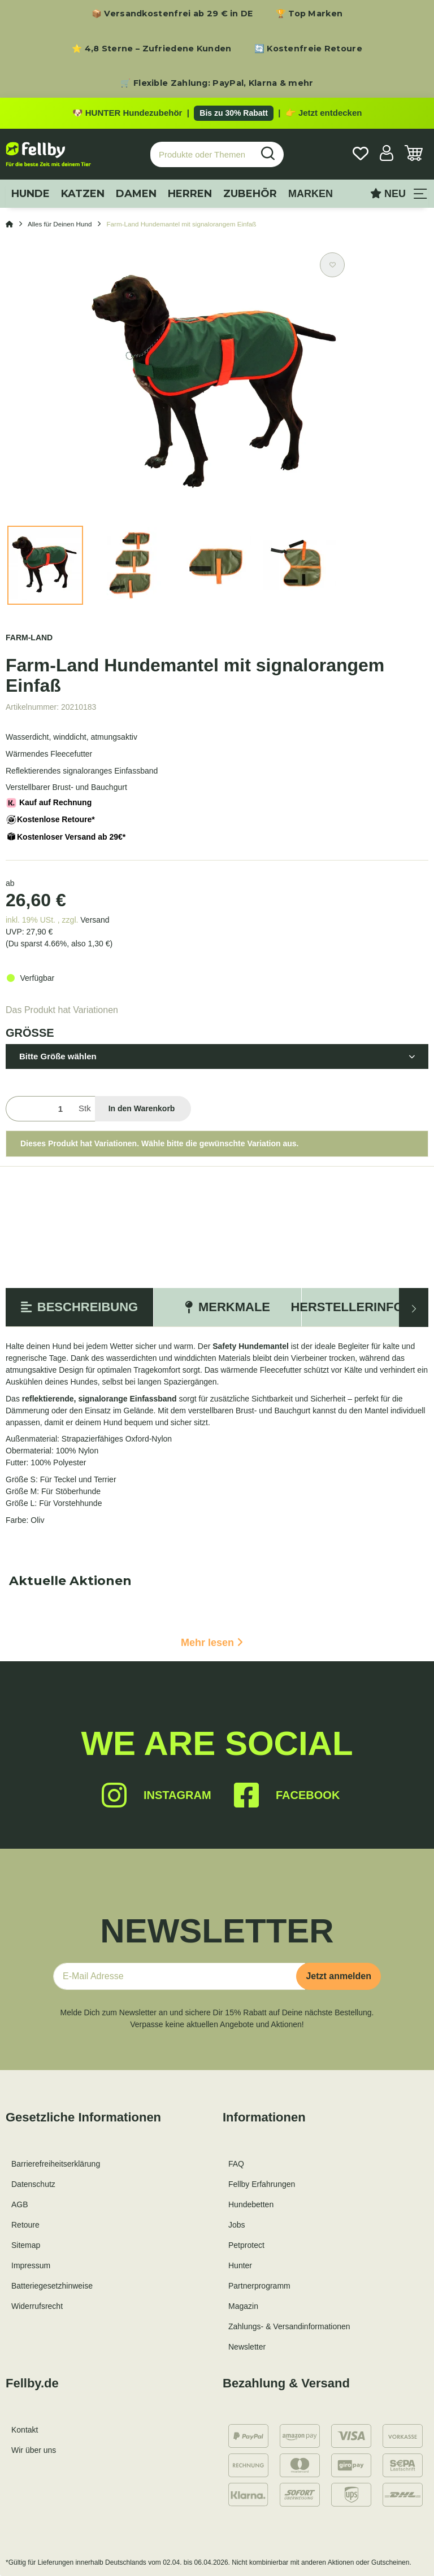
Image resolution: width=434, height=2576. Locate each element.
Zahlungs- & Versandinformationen (289, 2326)
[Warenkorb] (414, 154)
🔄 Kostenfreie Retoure (308, 48)
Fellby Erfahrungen (261, 2184)
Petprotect (246, 2245)
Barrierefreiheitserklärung (55, 2163)
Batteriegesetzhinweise (52, 2285)
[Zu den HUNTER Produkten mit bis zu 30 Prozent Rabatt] (217, 113)
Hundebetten (251, 2204)
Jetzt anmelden (338, 1976)
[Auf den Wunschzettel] (332, 264)
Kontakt (24, 2429)
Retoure (25, 2224)
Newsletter (247, 2346)
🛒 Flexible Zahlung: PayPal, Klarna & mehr (216, 83)
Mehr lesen (212, 1642)
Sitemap (25, 2245)
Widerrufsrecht (37, 2306)
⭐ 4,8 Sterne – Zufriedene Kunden (152, 48)
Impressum (30, 2265)
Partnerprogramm (259, 2285)
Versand (94, 919)
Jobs (236, 2224)
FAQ (236, 2163)
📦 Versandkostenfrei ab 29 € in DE (172, 13)
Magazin (243, 2306)
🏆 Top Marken (309, 13)
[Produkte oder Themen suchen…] (201, 154)
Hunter (240, 2265)
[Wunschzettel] (360, 154)
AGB (19, 2204)
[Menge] (40, 1108)
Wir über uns (33, 2450)
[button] (386, 154)
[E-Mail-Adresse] (179, 1976)
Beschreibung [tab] (79, 1307)
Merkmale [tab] (227, 1307)
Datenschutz (33, 2184)
